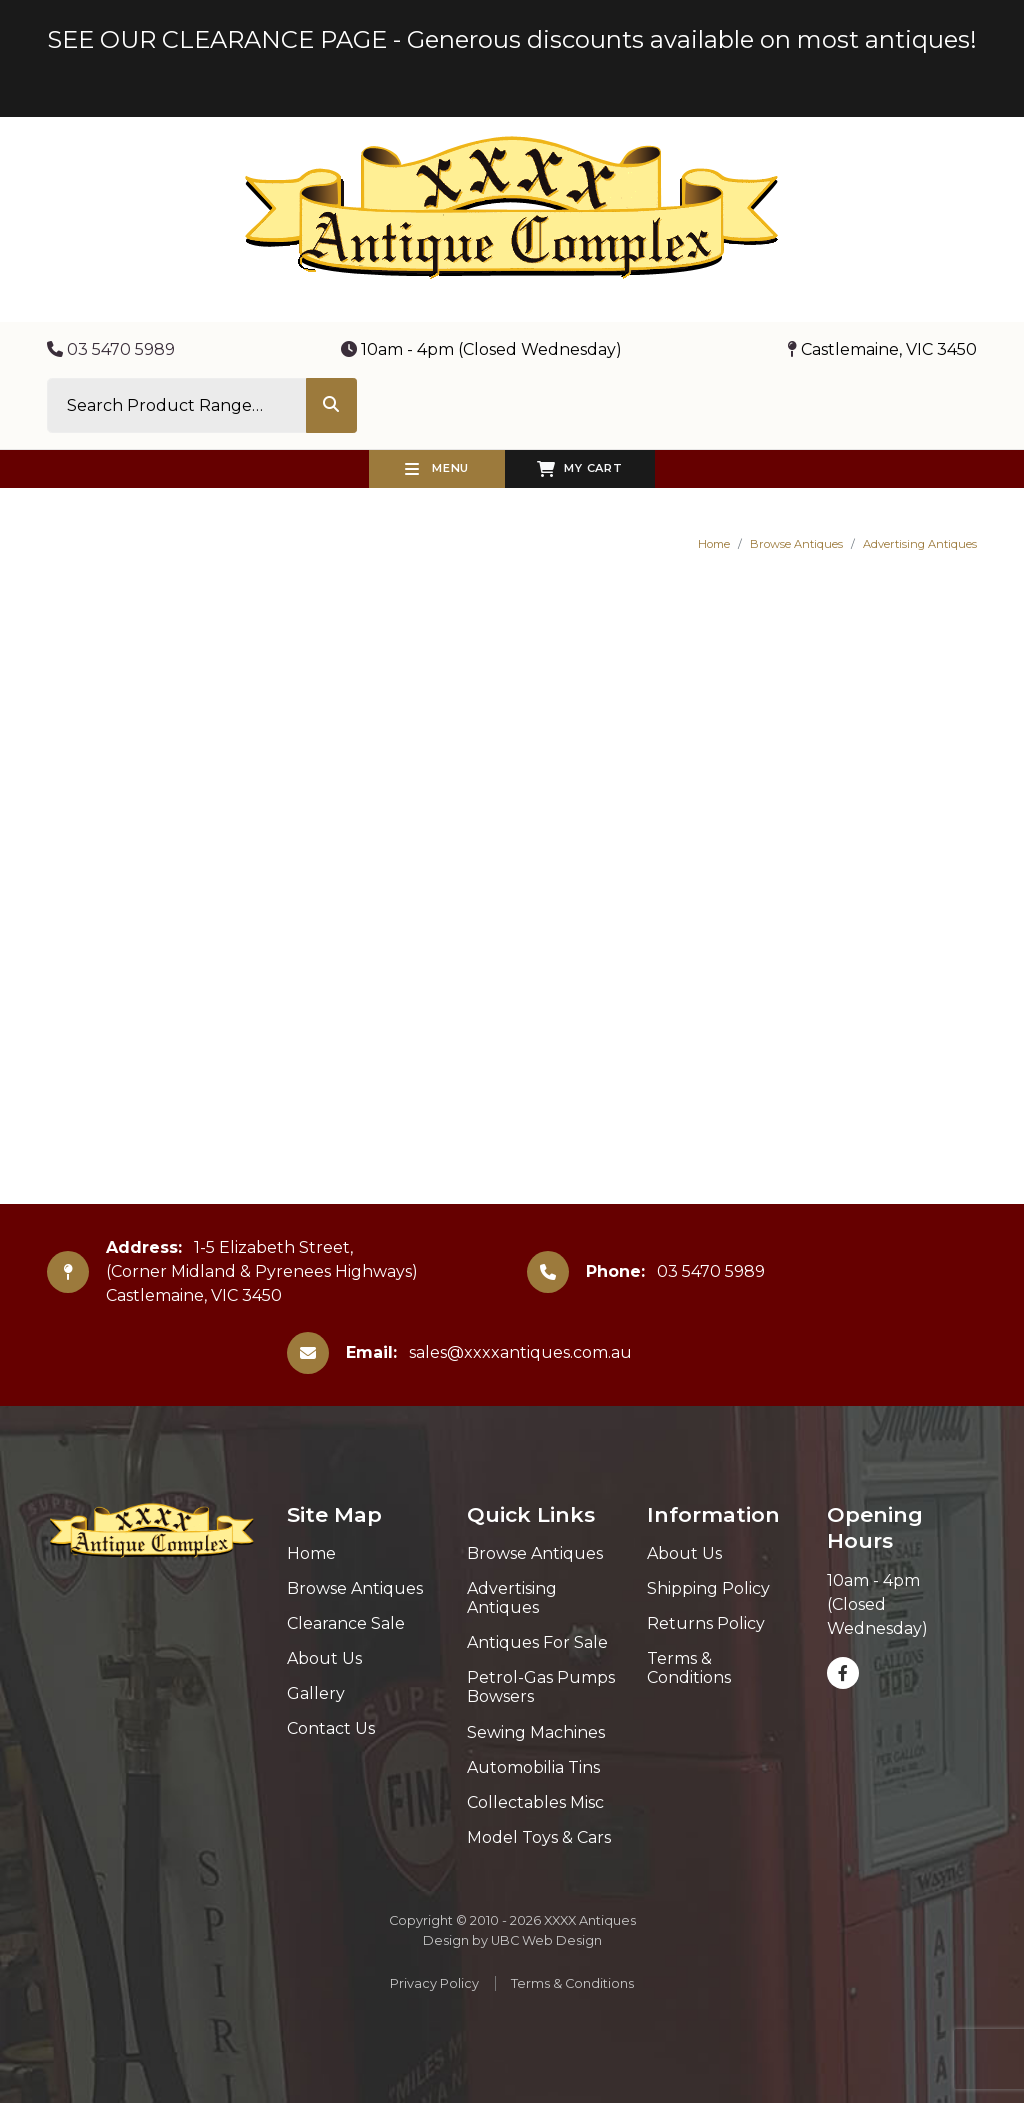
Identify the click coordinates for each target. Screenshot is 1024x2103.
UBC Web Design (546, 1940)
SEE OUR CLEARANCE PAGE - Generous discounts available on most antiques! (512, 39)
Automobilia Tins (533, 1767)
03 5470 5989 (111, 349)
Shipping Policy (708, 1588)
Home (714, 544)
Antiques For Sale (537, 1642)
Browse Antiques (796, 544)
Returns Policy (706, 1623)
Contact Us (331, 1728)
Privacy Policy (434, 1983)
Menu (437, 469)
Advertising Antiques (920, 544)
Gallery (316, 1693)
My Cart (579, 469)
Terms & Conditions (689, 1668)
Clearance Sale (346, 1623)
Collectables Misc (535, 1802)
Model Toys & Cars (539, 1837)
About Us (324, 1658)
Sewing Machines (536, 1732)
